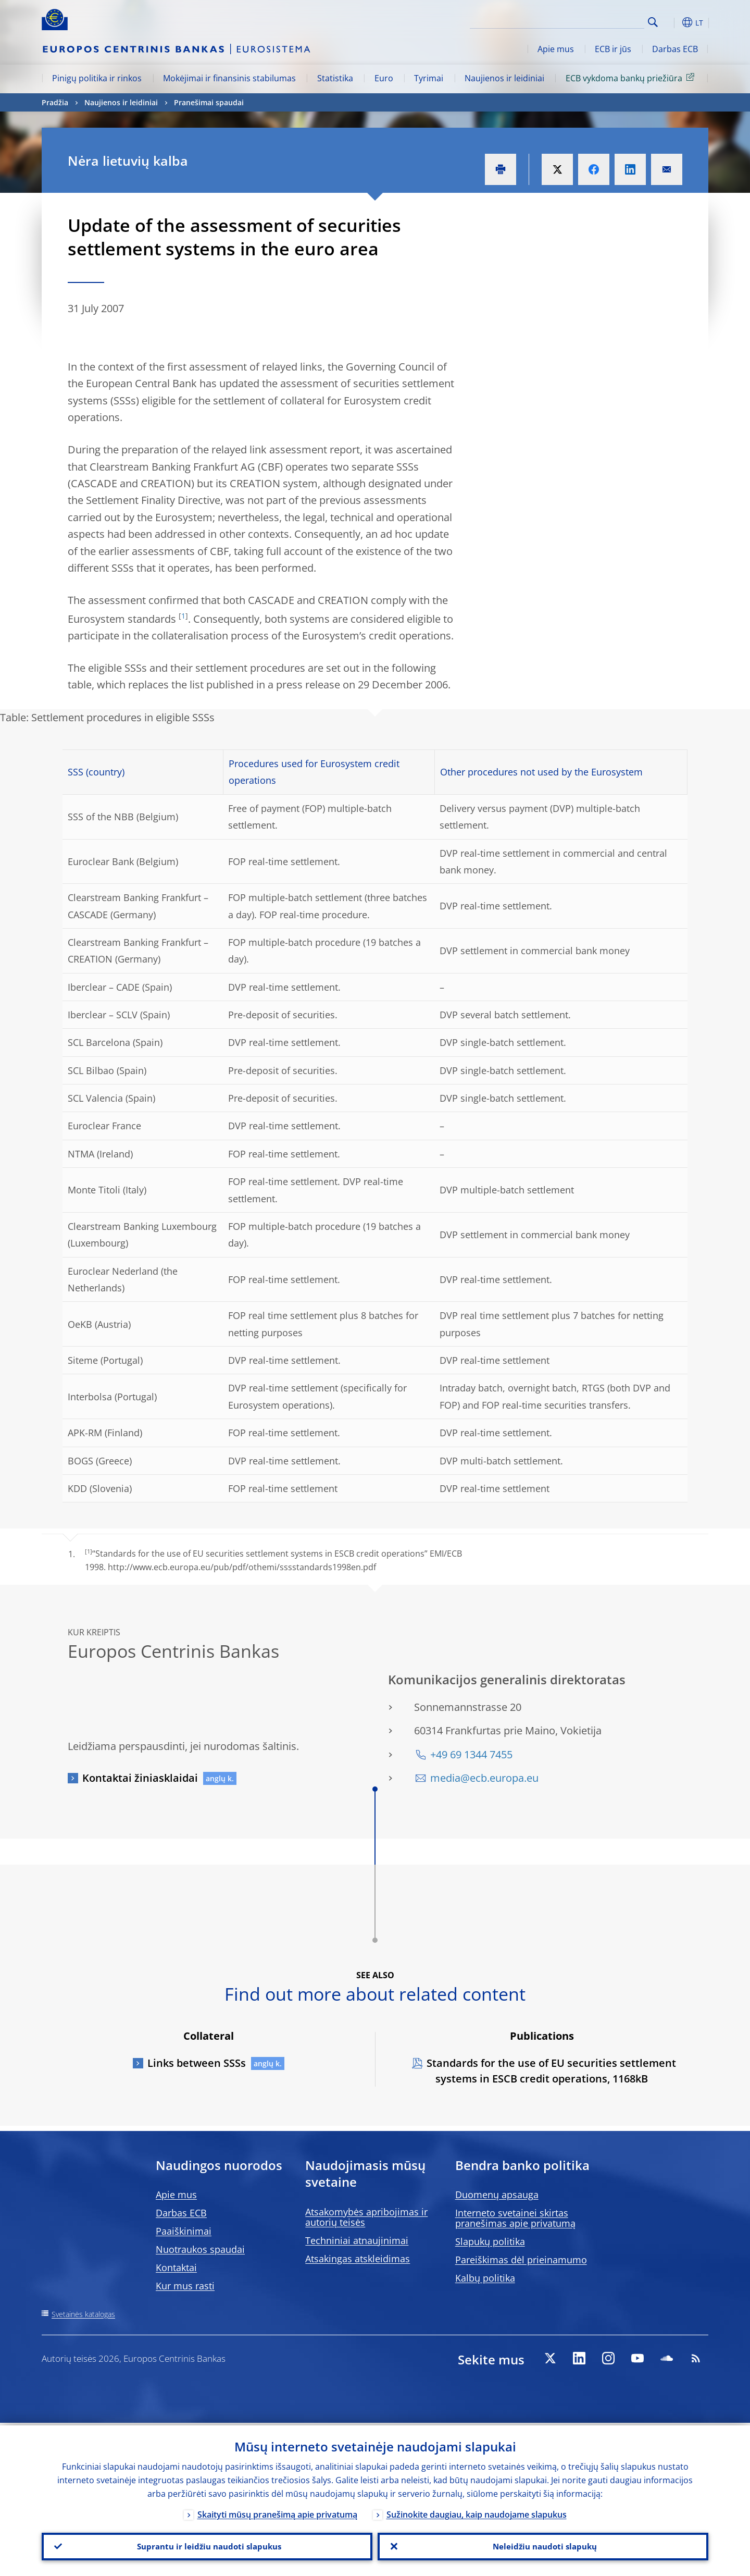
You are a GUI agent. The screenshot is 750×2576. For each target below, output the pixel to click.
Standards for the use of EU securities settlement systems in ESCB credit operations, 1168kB (551, 2071)
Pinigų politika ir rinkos (97, 78)
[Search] (592, 21)
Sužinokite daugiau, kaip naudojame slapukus (476, 2512)
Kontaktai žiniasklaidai (140, 1778)
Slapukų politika (490, 2241)
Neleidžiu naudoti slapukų (543, 2545)
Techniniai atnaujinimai (356, 2240)
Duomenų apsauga (497, 2194)
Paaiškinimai (183, 2231)
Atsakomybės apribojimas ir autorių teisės (366, 2216)
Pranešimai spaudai (209, 102)
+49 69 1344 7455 (471, 1754)
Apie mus (556, 49)
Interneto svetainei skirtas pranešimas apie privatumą (515, 2218)
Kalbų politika (485, 2278)
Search (652, 22)
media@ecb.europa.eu (484, 1778)
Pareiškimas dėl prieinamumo (521, 2259)
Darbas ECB (675, 49)
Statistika (335, 78)
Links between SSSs (196, 2063)
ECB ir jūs (613, 49)
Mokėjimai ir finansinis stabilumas (229, 78)
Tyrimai (428, 78)
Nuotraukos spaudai (200, 2249)
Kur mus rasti (185, 2285)
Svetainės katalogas (83, 2314)
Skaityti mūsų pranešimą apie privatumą (277, 2512)
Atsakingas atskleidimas (357, 2258)
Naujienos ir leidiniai (504, 78)
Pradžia (55, 102)
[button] (671, 22)
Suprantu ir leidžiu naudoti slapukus (207, 2545)
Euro (383, 78)
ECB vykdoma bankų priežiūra (632, 77)
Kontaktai (176, 2267)
